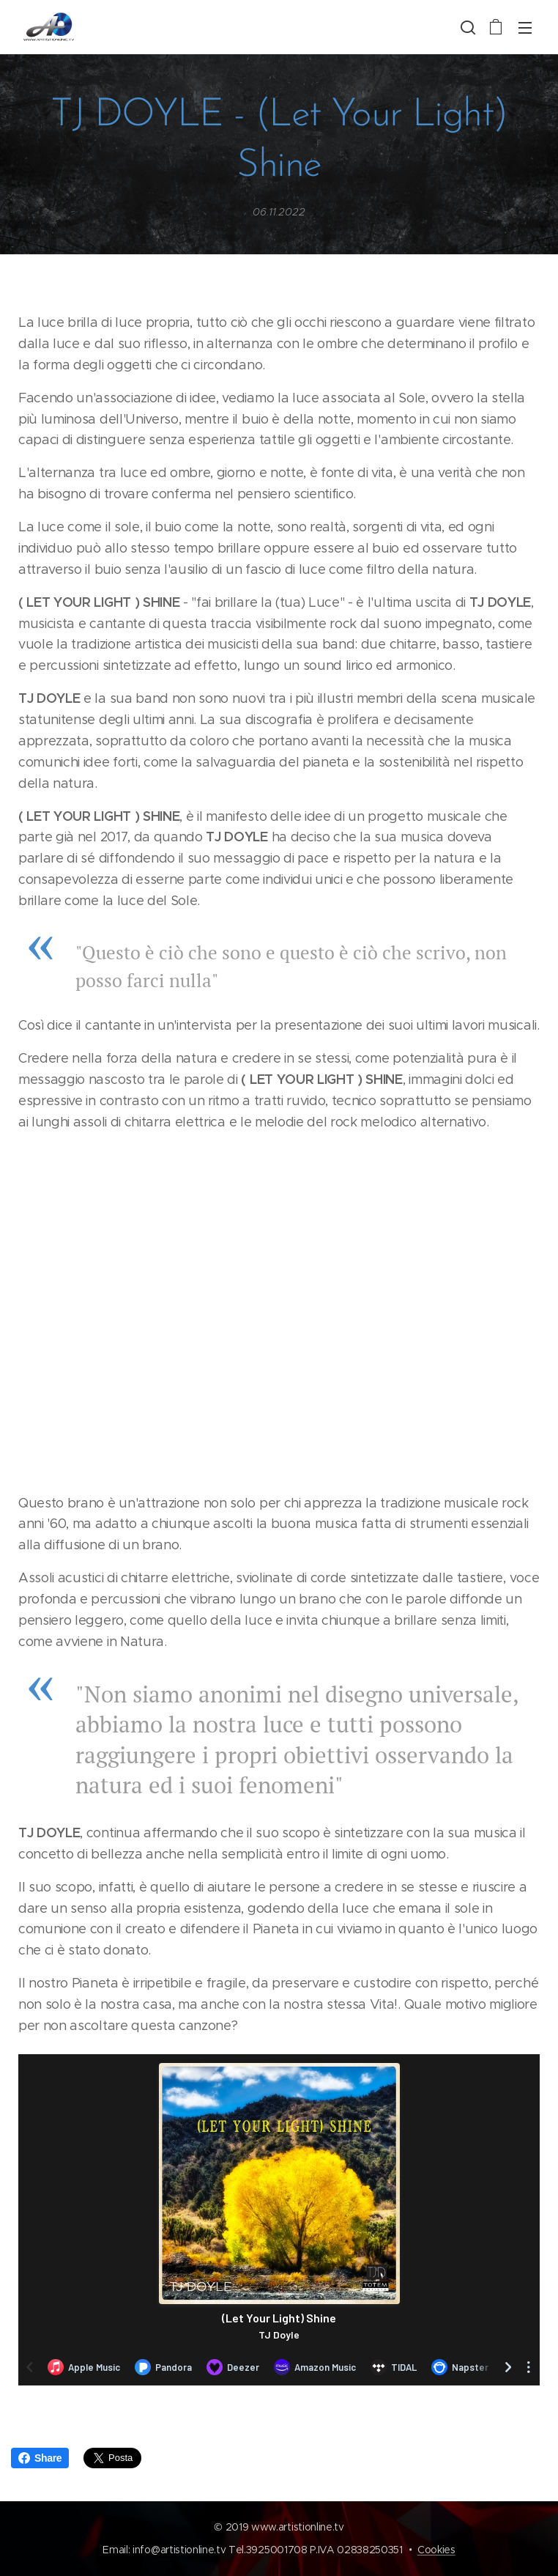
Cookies (436, 2549)
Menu (525, 28)
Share (40, 2458)
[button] (466, 27)
